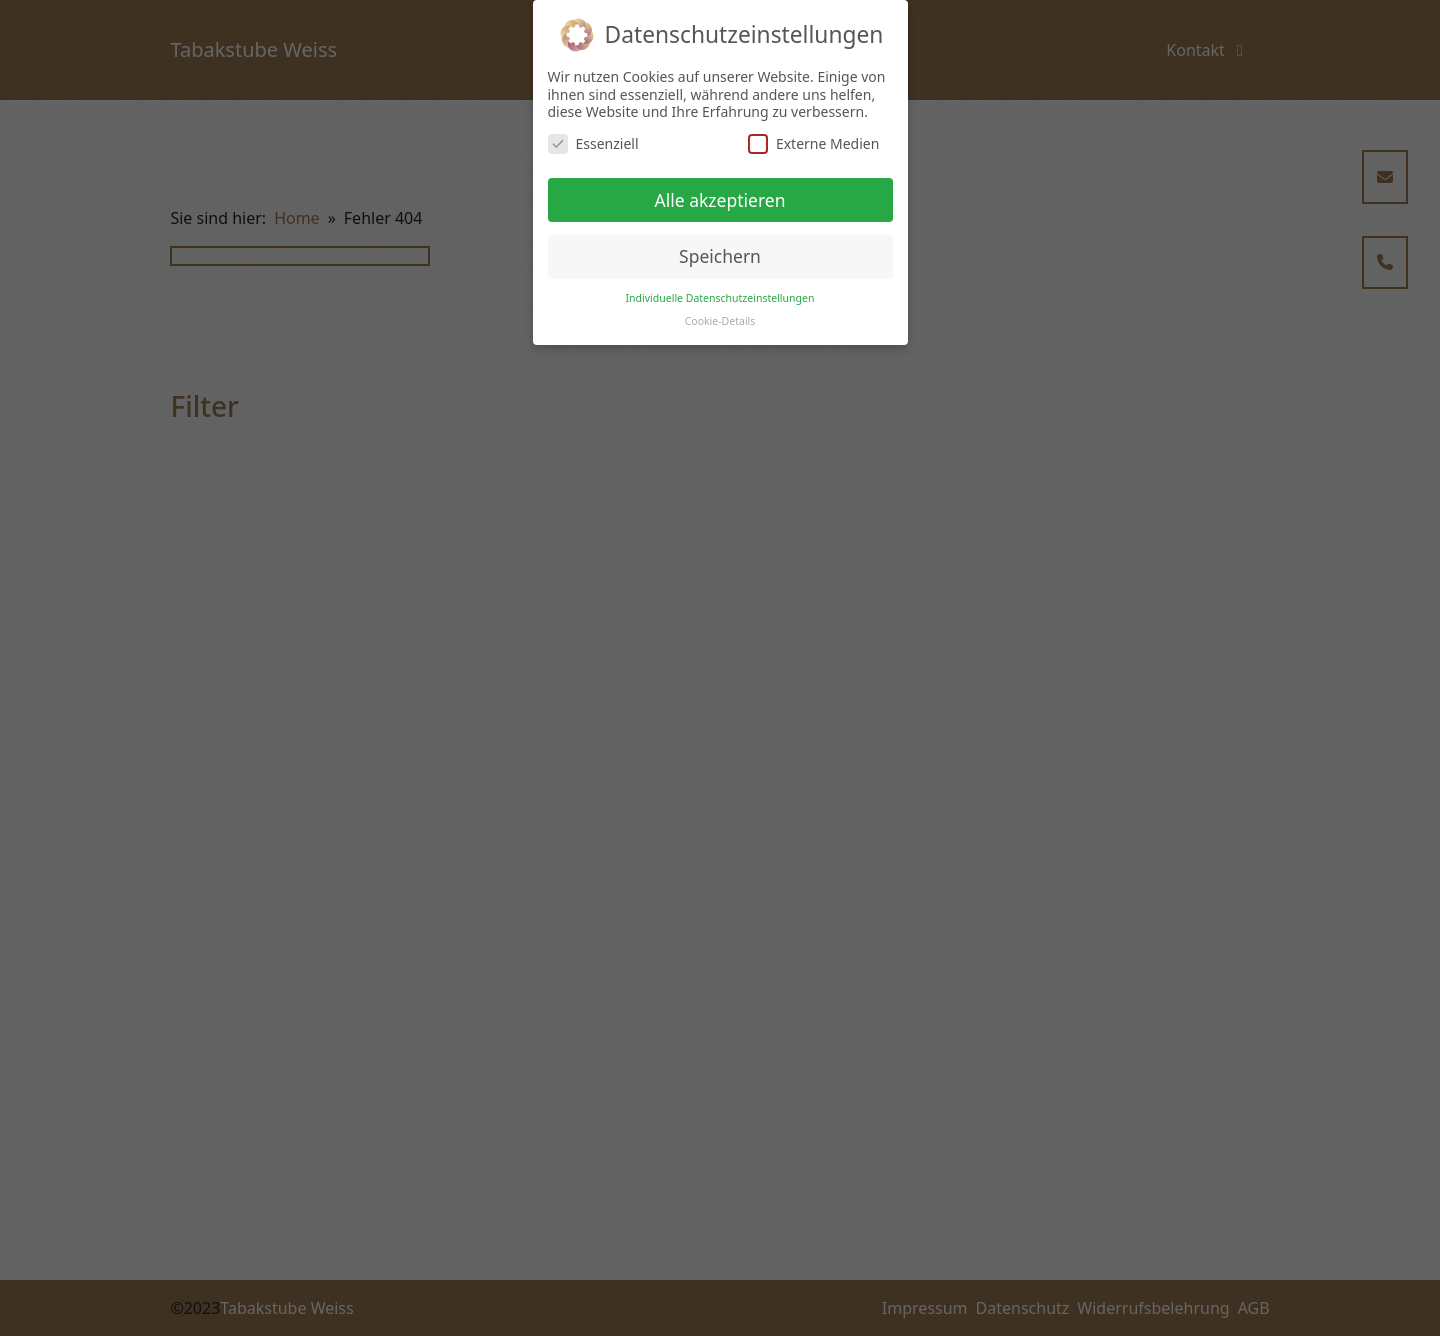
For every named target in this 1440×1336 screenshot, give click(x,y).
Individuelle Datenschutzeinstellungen (720, 298)
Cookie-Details (720, 321)
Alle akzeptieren (720, 200)
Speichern (720, 256)
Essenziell (593, 143)
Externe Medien (813, 143)
